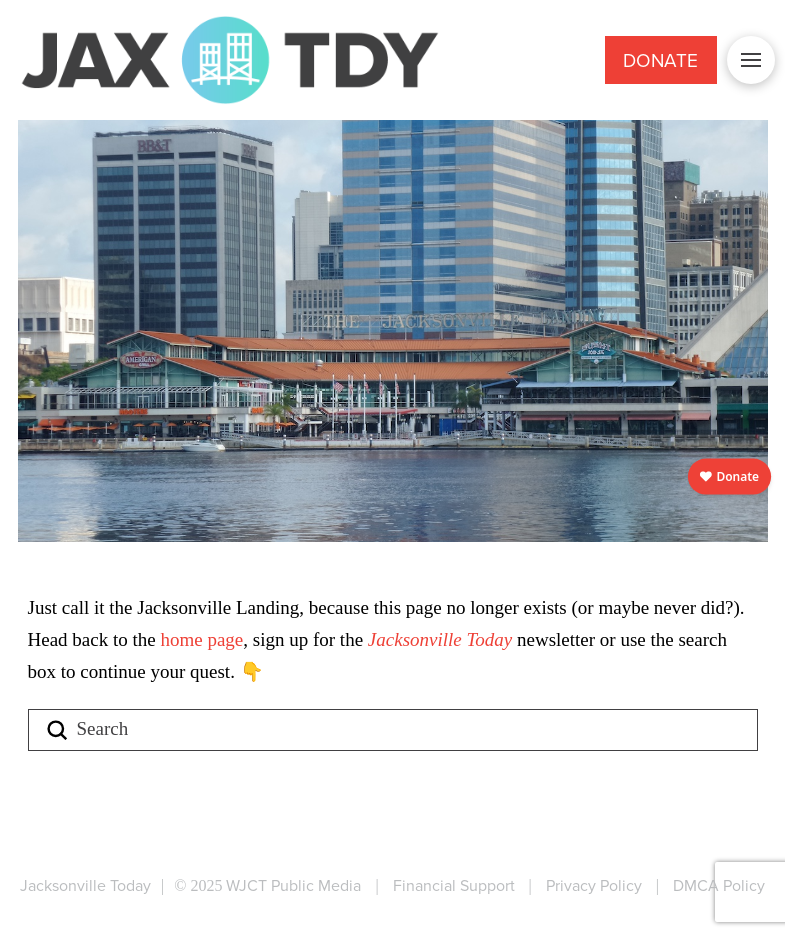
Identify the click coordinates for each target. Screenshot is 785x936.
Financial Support (454, 885)
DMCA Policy (719, 885)
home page (201, 639)
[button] (751, 60)
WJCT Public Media (293, 885)
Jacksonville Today (442, 639)
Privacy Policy (594, 885)
